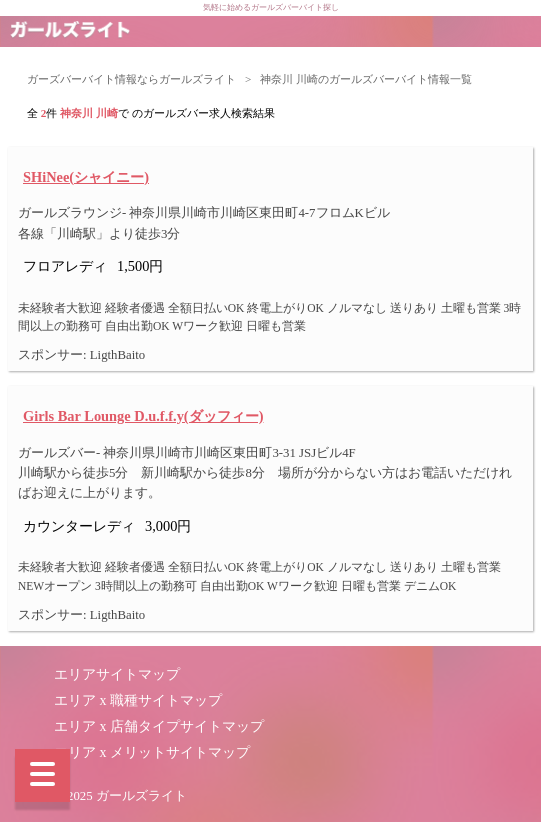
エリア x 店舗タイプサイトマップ (159, 726)
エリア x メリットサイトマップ (152, 752)
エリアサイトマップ (117, 674)
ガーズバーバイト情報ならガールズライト (131, 79)
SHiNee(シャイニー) (86, 177)
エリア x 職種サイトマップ (138, 700)
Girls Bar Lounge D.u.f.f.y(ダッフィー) (143, 416)
